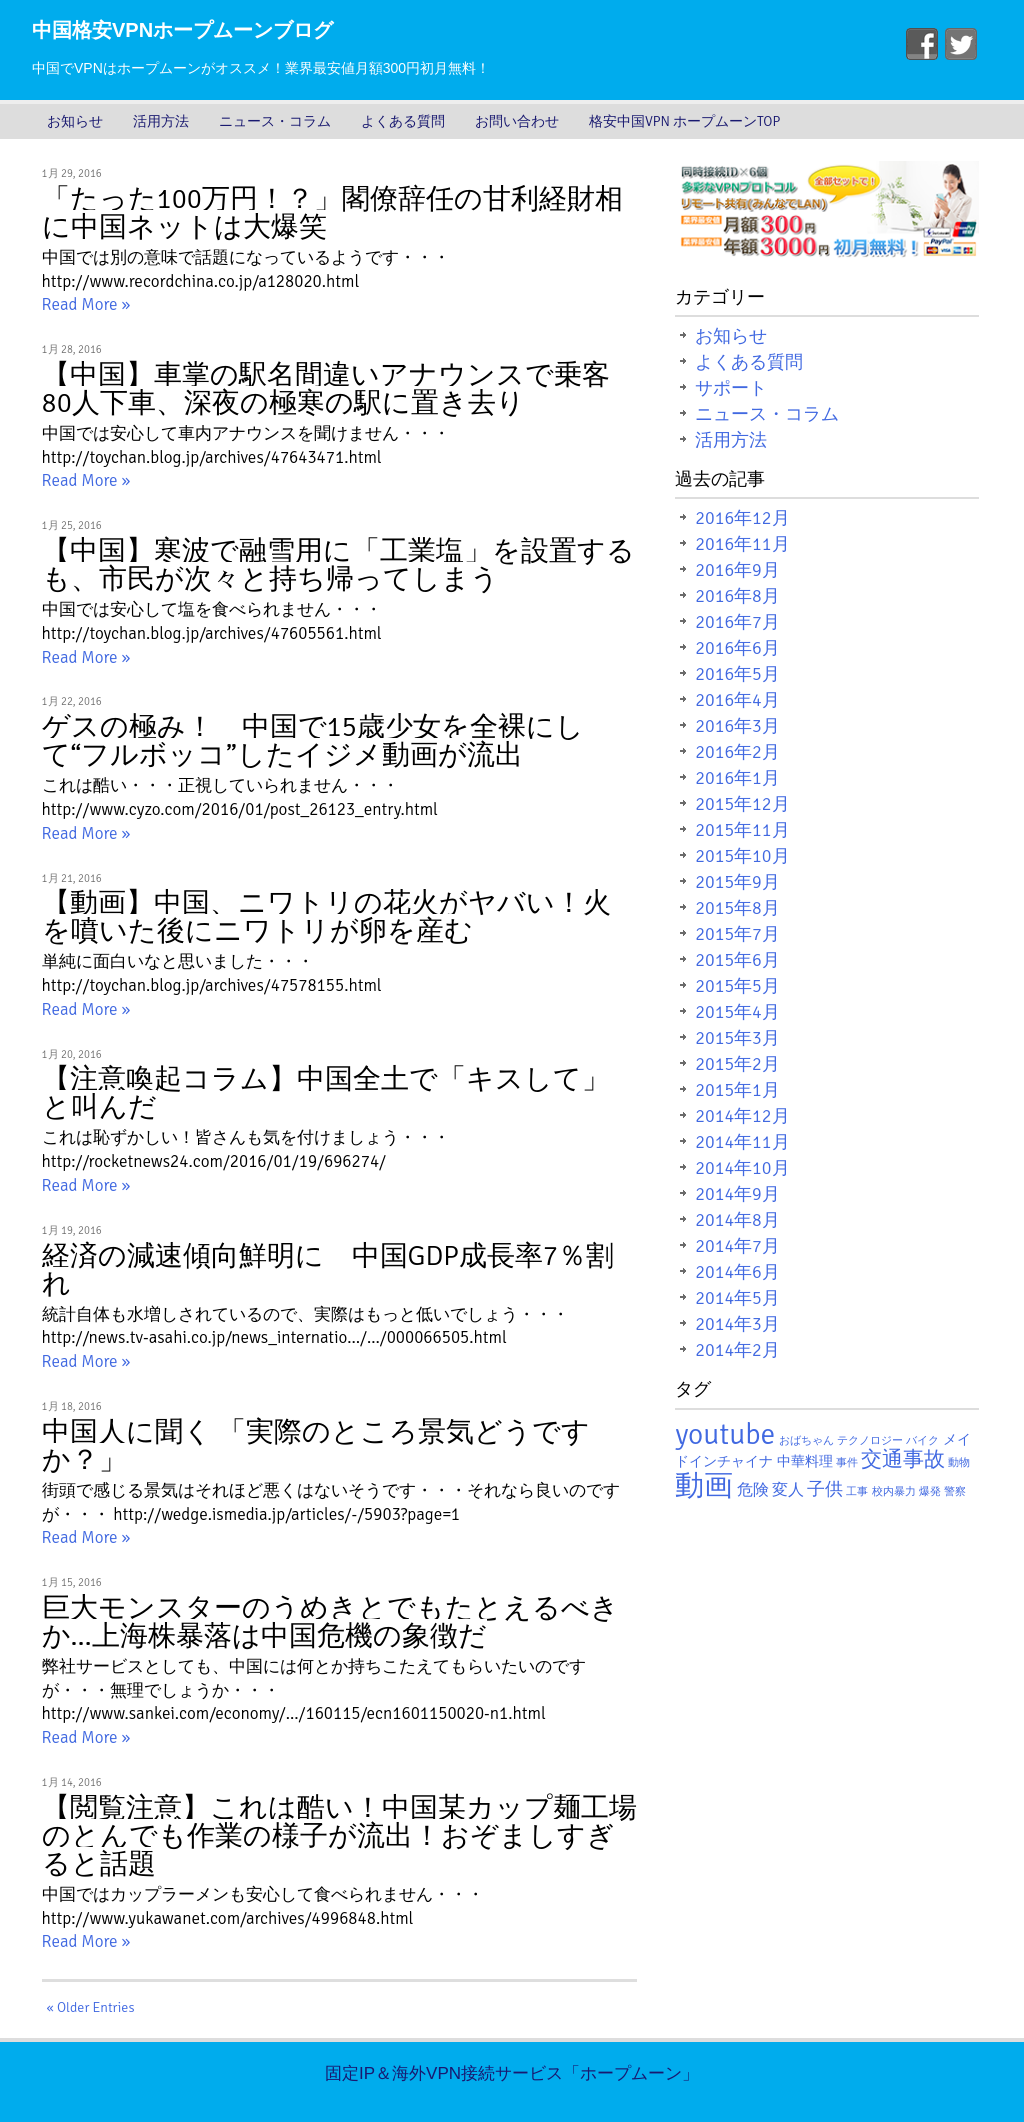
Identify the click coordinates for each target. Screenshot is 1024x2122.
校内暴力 (894, 1491)
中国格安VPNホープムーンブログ (182, 30)
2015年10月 (742, 856)
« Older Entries (91, 2007)
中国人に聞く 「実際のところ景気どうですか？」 (316, 1446)
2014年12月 (742, 1116)
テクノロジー (870, 1440)
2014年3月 (737, 1324)
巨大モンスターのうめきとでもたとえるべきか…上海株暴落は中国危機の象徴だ (330, 1622)
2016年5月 (737, 674)
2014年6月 (737, 1272)
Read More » (86, 304)
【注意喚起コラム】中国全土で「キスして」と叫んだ (326, 1093)
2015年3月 (737, 1038)
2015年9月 (737, 882)
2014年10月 (742, 1168)
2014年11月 (742, 1142)
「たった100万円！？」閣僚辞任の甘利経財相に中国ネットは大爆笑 (332, 213)
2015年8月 (737, 908)
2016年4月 (737, 700)
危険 (753, 1490)
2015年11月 (742, 830)
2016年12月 (742, 518)
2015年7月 (737, 934)
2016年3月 (737, 726)
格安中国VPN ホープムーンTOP (684, 121)
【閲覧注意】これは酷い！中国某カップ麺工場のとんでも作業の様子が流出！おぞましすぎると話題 (339, 1836)
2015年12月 (742, 804)
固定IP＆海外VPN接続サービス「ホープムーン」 (512, 2073)
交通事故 (903, 1459)
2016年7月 (737, 622)
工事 (857, 1491)
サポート (731, 388)
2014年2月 (737, 1350)
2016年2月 (737, 752)
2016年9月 (737, 570)
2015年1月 (737, 1090)
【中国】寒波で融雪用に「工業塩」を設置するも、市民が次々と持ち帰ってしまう (338, 565)
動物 (959, 1462)
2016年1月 (737, 778)
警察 (955, 1491)
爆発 (930, 1491)
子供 (825, 1489)
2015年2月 (737, 1064)
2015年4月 (737, 1012)
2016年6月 (737, 648)
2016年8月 (737, 596)
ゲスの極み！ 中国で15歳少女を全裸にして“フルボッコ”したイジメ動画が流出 (313, 741)
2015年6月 (737, 960)
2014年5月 (737, 1298)
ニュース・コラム (275, 121)
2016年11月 (742, 544)
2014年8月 (737, 1220)
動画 (704, 1485)
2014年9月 (737, 1194)
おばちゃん (806, 1440)
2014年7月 (737, 1246)
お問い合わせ (517, 121)
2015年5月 (737, 986)
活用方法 (161, 121)
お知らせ (75, 121)
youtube (725, 1434)
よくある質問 (403, 121)
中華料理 (805, 1461)
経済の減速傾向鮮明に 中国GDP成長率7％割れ (328, 1270)
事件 (847, 1462)
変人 (788, 1490)
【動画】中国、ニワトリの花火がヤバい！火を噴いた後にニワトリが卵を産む (326, 917)
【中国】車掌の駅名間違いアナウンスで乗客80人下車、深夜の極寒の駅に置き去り (326, 389)
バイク (922, 1440)
